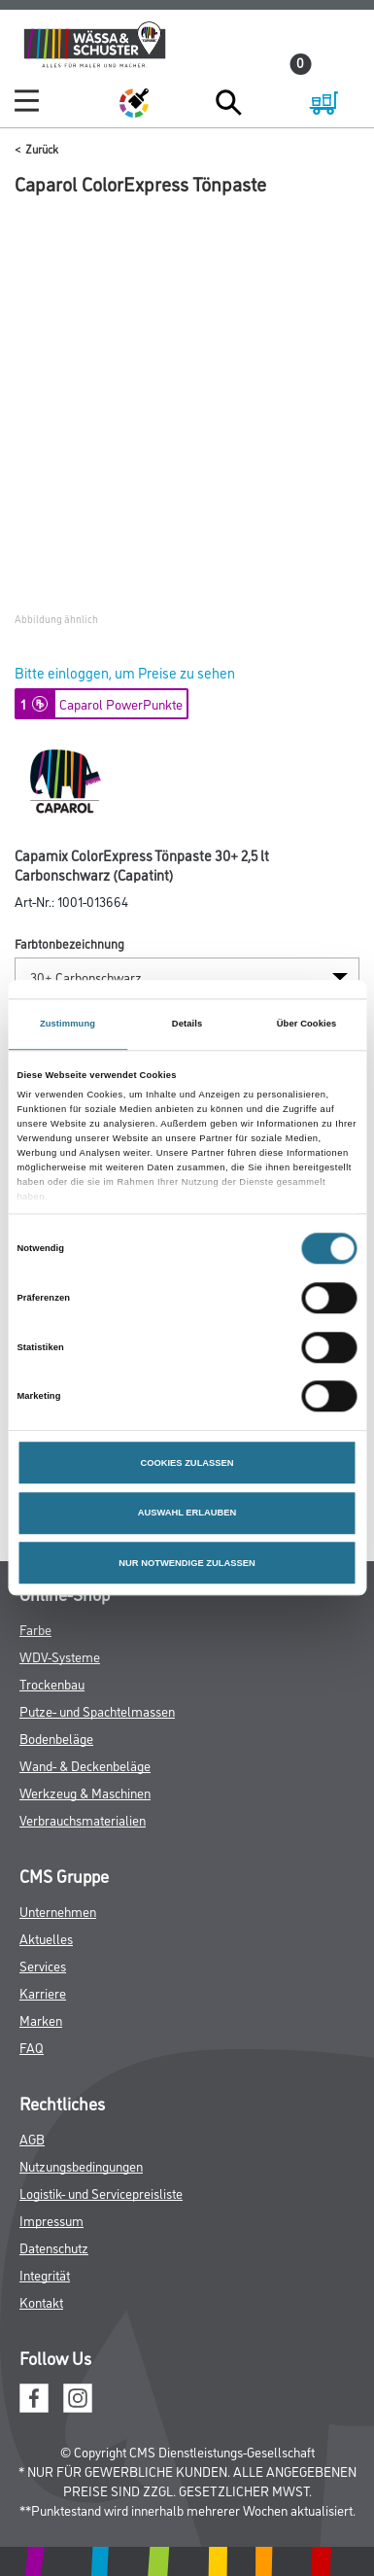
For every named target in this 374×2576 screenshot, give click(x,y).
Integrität (44, 2274)
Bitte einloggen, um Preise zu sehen (125, 672)
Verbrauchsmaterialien (82, 1819)
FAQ (31, 2046)
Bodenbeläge (56, 1737)
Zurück (41, 148)
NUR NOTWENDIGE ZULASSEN (187, 1563)
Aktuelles (46, 1938)
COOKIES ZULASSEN (186, 1463)
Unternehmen (57, 1910)
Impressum (51, 2219)
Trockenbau (52, 1683)
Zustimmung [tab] (67, 1023)
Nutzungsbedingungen (81, 2165)
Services (42, 1965)
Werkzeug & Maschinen (85, 1792)
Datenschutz (53, 2247)
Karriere (42, 1992)
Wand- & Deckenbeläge (85, 1765)
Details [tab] (187, 1023)
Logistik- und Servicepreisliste (101, 2192)
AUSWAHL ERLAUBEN (187, 1513)
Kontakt (41, 2301)
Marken (40, 2019)
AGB (32, 2138)
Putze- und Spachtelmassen (97, 1710)
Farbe (35, 1628)
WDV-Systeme (59, 1656)
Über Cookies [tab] (307, 1023)
